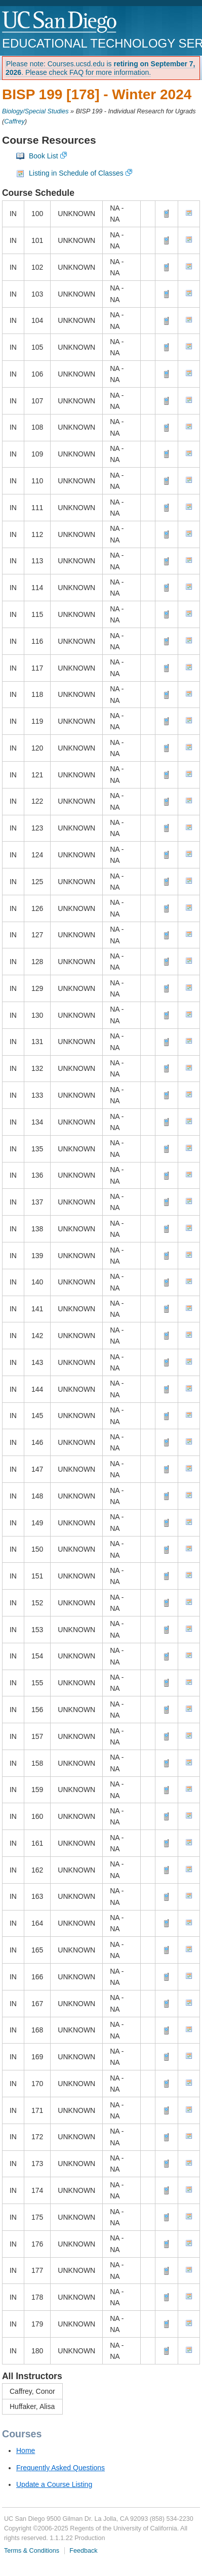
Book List (43, 156)
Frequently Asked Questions (60, 2468)
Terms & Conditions (31, 2550)
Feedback (83, 2550)
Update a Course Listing (54, 2484)
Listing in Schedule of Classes (76, 173)
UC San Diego (60, 22)
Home (25, 2450)
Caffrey (14, 121)
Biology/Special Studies (35, 111)
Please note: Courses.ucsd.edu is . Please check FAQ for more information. (100, 68)
